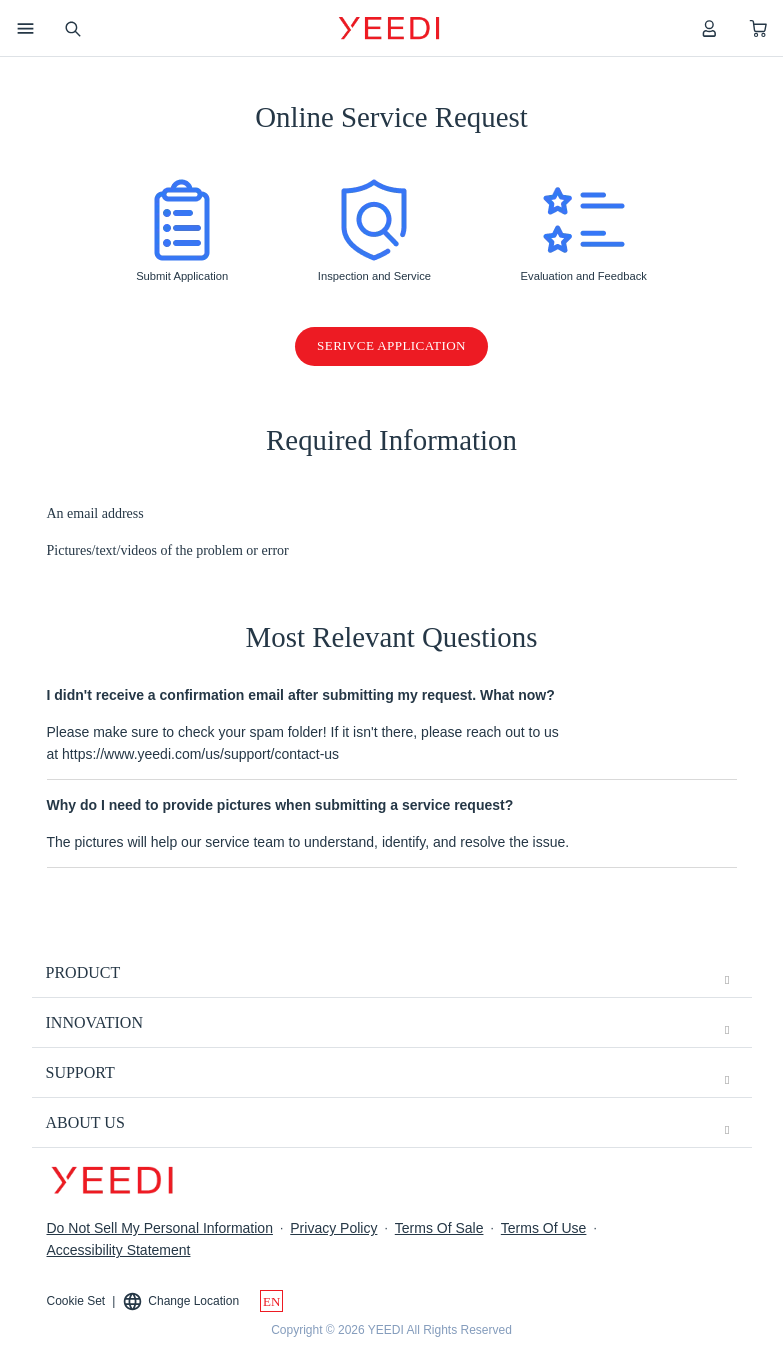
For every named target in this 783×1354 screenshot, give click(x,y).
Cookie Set (76, 1301)
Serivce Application (391, 346)
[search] (72, 28)
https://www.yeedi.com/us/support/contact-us (200, 754)
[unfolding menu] (727, 980)
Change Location (180, 1301)
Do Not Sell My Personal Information (160, 1228)
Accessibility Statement (119, 1250)
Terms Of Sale (439, 1228)
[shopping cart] (758, 28)
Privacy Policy (333, 1228)
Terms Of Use (544, 1228)
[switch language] (271, 1301)
